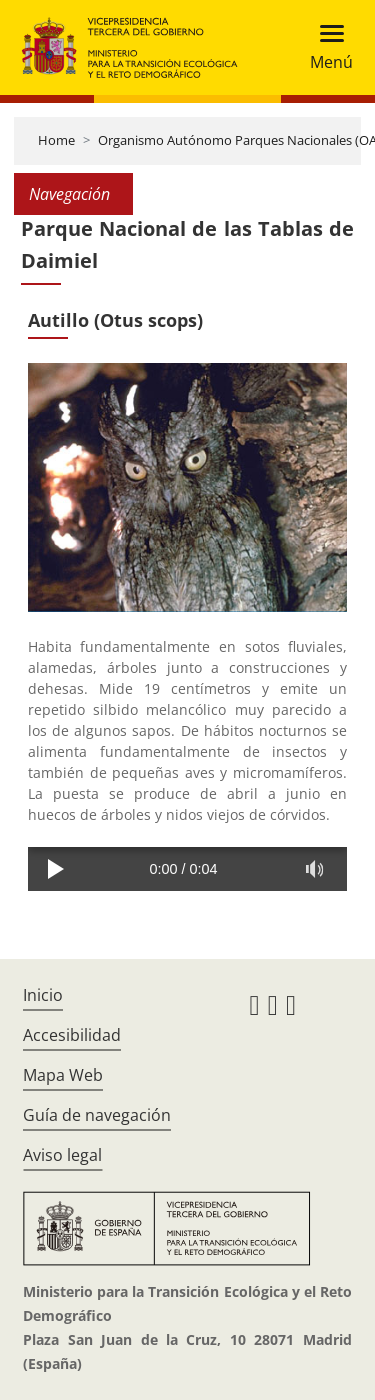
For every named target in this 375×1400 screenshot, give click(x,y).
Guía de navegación (97, 1115)
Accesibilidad (72, 1035)
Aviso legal (62, 1155)
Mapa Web (63, 1075)
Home (56, 140)
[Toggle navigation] (325, 47)
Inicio (43, 995)
